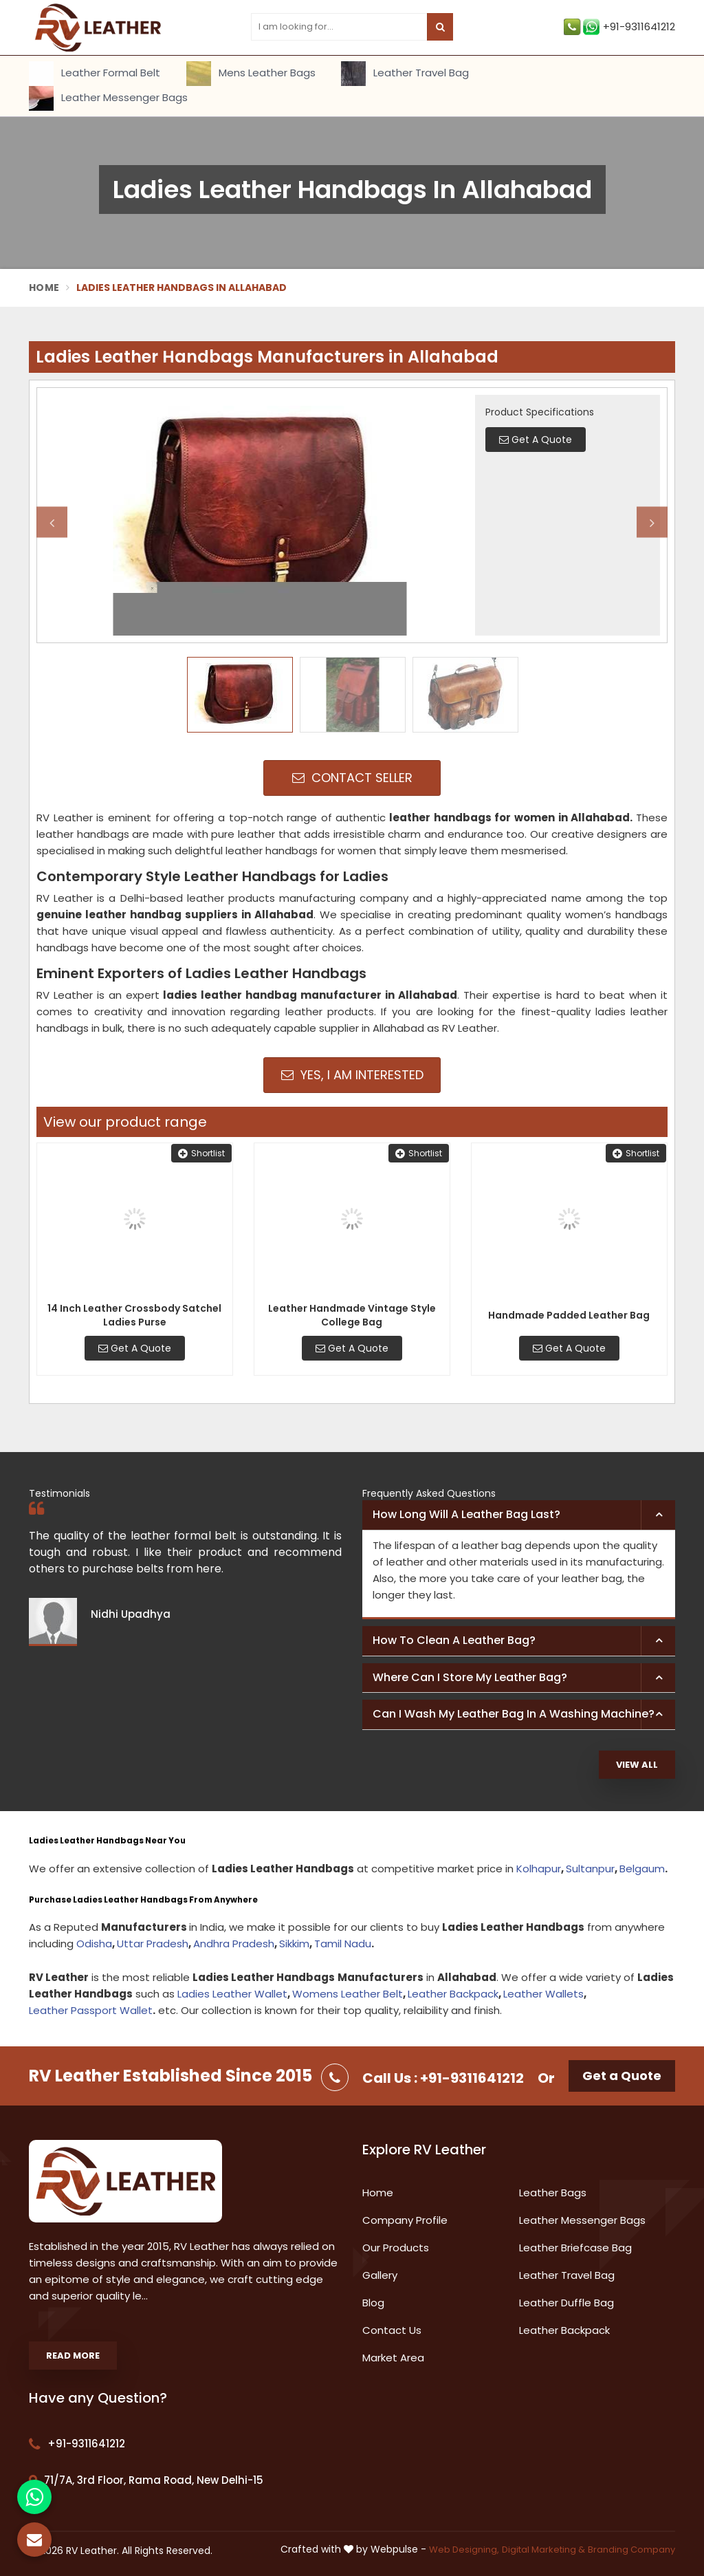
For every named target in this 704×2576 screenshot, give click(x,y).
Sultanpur (590, 1868)
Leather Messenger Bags (108, 98)
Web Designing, (464, 2549)
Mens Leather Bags (251, 73)
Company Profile (405, 2220)
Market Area (393, 2357)
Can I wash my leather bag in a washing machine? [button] (513, 1714)
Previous (51, 522)
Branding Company (631, 2549)
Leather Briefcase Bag (575, 2247)
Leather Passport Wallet (91, 2010)
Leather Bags (552, 2192)
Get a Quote (621, 2075)
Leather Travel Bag (405, 73)
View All (637, 1764)
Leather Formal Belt (94, 73)
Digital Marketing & (543, 2549)
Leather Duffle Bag (566, 2302)
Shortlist (201, 1153)
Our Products (395, 2247)
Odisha (94, 1943)
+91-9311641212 (619, 27)
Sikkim (294, 1943)
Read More (73, 2355)
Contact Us (391, 2330)
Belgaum (642, 1868)
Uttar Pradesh (152, 1943)
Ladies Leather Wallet (232, 1994)
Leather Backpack (453, 1994)
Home (44, 287)
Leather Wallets (543, 1994)
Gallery (379, 2275)
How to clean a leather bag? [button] (454, 1640)
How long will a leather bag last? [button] (466, 1514)
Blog (373, 2302)
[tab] (518, 1515)
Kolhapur (538, 1868)
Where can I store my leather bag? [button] (470, 1677)
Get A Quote (134, 1348)
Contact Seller (352, 777)
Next (652, 522)
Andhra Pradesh (233, 1943)
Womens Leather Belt (347, 1994)
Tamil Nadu (342, 1943)
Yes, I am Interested (352, 1074)
